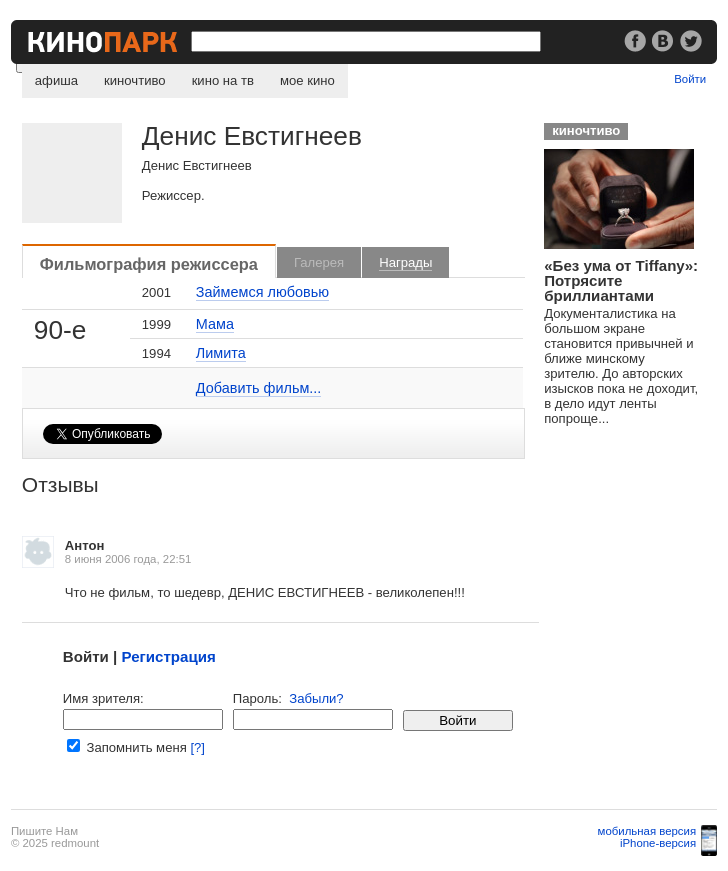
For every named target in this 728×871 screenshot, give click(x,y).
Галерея (319, 262)
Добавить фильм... (259, 388)
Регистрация (168, 656)
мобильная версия (647, 831)
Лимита (221, 353)
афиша (56, 80)
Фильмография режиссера (149, 264)
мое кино (307, 80)
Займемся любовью (262, 292)
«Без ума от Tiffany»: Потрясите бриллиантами (621, 280)
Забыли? (316, 698)
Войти (690, 79)
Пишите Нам (44, 831)
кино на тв (223, 80)
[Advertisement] (633, 516)
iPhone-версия (658, 843)
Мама (215, 324)
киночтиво (135, 80)
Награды (405, 262)
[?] (197, 747)
